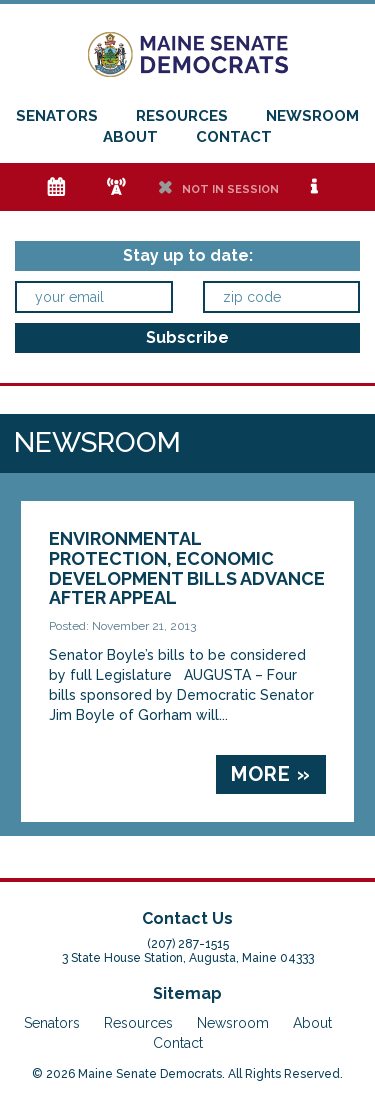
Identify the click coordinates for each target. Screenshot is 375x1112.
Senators (57, 116)
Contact (234, 137)
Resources (182, 116)
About (130, 137)
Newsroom (312, 116)
